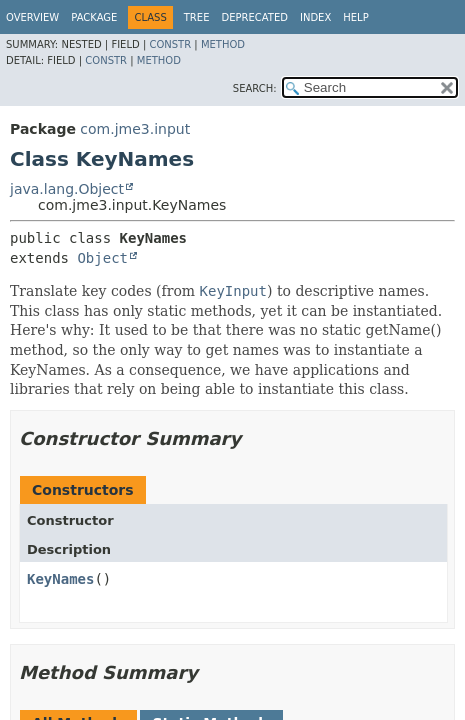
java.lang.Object (67, 189)
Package (94, 17)
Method (223, 44)
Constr (170, 44)
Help (355, 17)
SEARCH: (255, 88)
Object (102, 258)
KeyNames (60, 579)
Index (315, 17)
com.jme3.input (135, 129)
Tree (197, 17)
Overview (32, 17)
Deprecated (254, 17)
